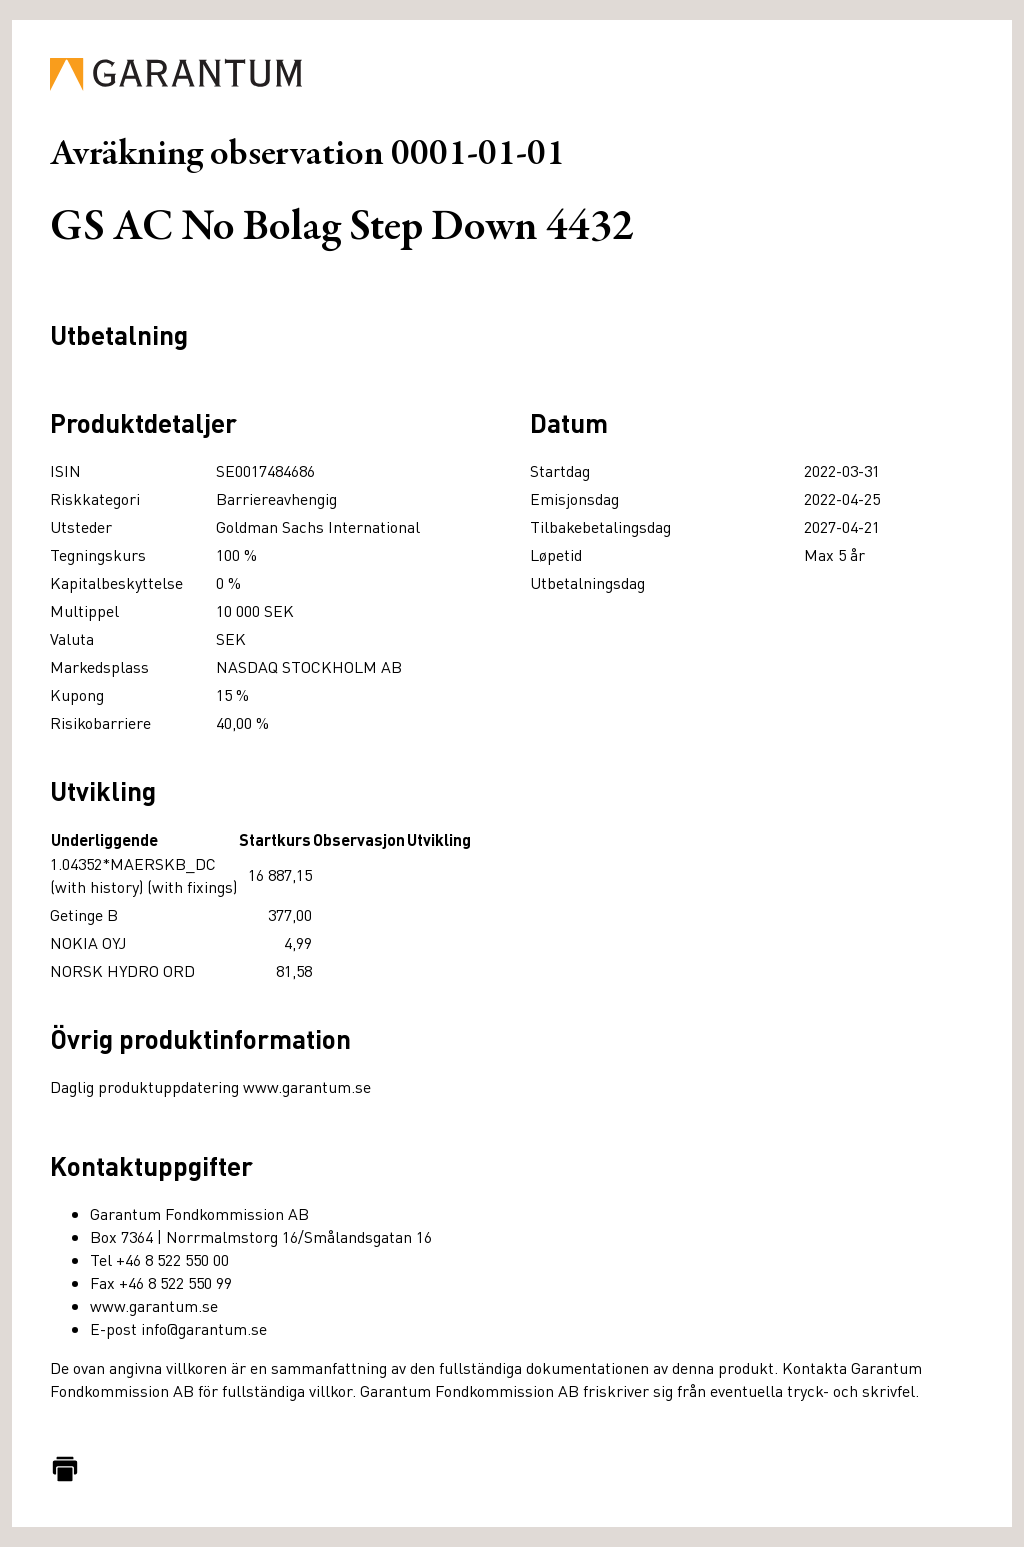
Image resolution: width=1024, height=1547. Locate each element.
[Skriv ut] (65, 1469)
